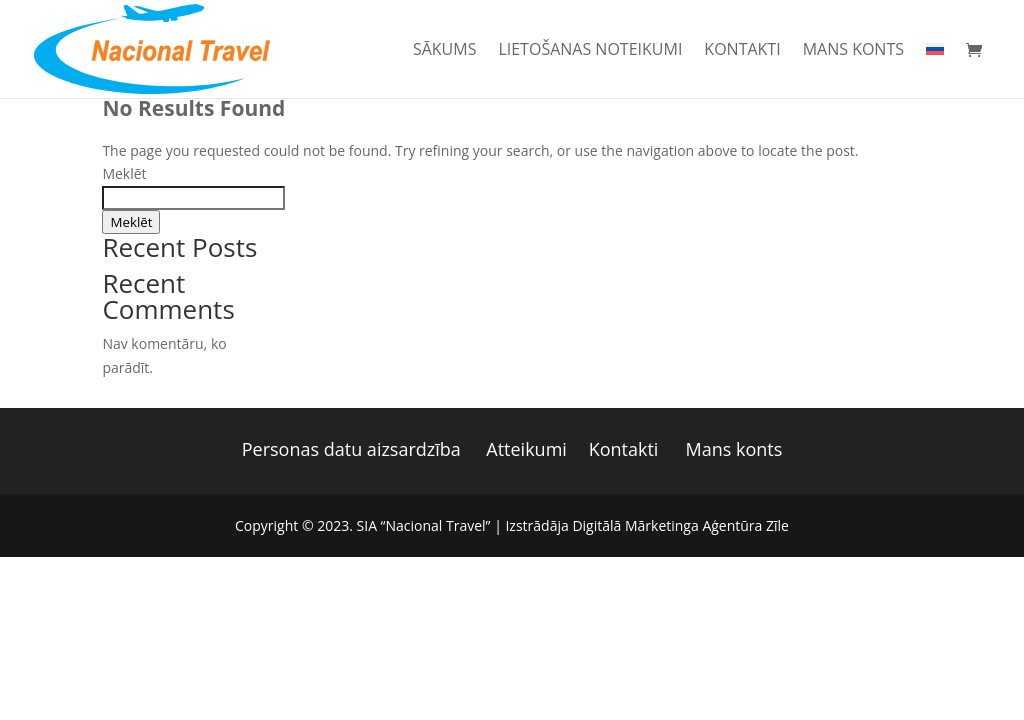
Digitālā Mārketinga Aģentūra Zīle (680, 525)
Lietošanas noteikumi (590, 51)
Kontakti (742, 51)
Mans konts (853, 51)
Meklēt (124, 173)
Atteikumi (526, 449)
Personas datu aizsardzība (351, 449)
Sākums (445, 51)
